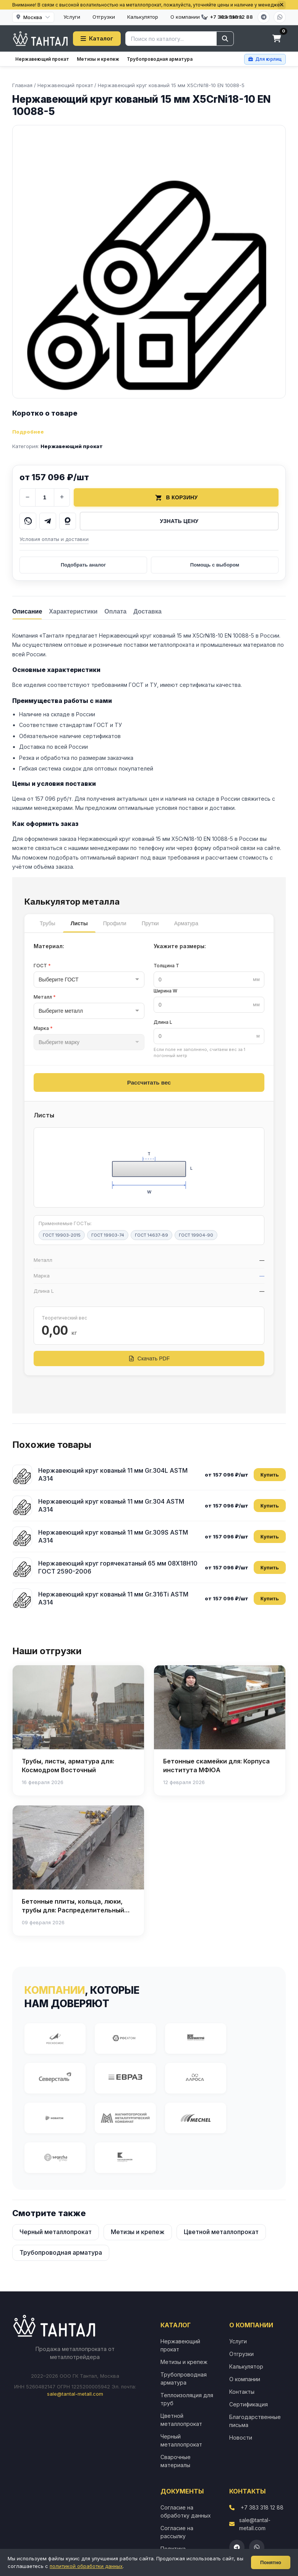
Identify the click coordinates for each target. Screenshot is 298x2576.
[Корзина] (276, 38)
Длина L (163, 1022)
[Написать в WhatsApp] (27, 521)
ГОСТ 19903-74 (107, 1235)
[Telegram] (264, 17)
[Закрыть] (281, 5)
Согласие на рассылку (176, 2532)
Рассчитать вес (149, 1082)
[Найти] (225, 38)
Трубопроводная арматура (160, 59)
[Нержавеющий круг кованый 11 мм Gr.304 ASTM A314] (22, 1505)
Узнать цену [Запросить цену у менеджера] (179, 521)
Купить (270, 1475)
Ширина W (165, 991)
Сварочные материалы (175, 2461)
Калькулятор (142, 17)
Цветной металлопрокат (221, 2232)
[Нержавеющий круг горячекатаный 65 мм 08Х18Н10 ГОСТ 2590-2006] (22, 1567)
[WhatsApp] (280, 17)
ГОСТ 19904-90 (196, 1235)
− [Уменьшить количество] (28, 497)
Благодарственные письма (255, 2421)
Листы (79, 923)
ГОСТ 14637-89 (151, 1235)
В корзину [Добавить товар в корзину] (176, 497)
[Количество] (44, 497)
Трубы (47, 923)
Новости (240, 2437)
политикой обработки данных (86, 2566)
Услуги (71, 17)
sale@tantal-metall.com (75, 2394)
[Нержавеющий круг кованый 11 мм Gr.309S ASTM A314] (22, 1536)
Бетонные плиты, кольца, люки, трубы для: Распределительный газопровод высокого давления (73, 1910)
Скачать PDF (149, 1358)
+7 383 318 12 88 (262, 2507)
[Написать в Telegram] (47, 521)
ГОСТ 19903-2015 (62, 1235)
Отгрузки (103, 17)
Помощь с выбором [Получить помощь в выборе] (214, 565)
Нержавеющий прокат (42, 59)
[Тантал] (40, 38)
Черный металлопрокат (55, 2232)
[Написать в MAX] (67, 521)
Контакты (241, 2391)
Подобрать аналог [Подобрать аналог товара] (83, 565)
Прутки (150, 923)
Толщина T (166, 965)
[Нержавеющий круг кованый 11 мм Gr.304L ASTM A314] (22, 1475)
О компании (189, 17)
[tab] (27, 611)
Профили (114, 923)
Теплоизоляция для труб (186, 2399)
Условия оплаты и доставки (54, 539)
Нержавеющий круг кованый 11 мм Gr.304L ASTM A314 (113, 1475)
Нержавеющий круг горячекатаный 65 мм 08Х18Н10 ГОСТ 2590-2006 (118, 1567)
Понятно (270, 2562)
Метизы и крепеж (98, 59)
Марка (43, 1028)
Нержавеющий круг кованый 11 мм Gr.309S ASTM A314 (113, 1536)
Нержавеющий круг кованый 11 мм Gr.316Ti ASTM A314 (113, 1598)
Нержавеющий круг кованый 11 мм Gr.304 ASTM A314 (111, 1506)
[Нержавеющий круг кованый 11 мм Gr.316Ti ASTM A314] (22, 1598)
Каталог (97, 38)
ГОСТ (42, 965)
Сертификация (248, 2404)
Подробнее (28, 432)
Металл (45, 997)
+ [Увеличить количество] (62, 497)
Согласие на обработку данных (185, 2511)
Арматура (186, 923)
